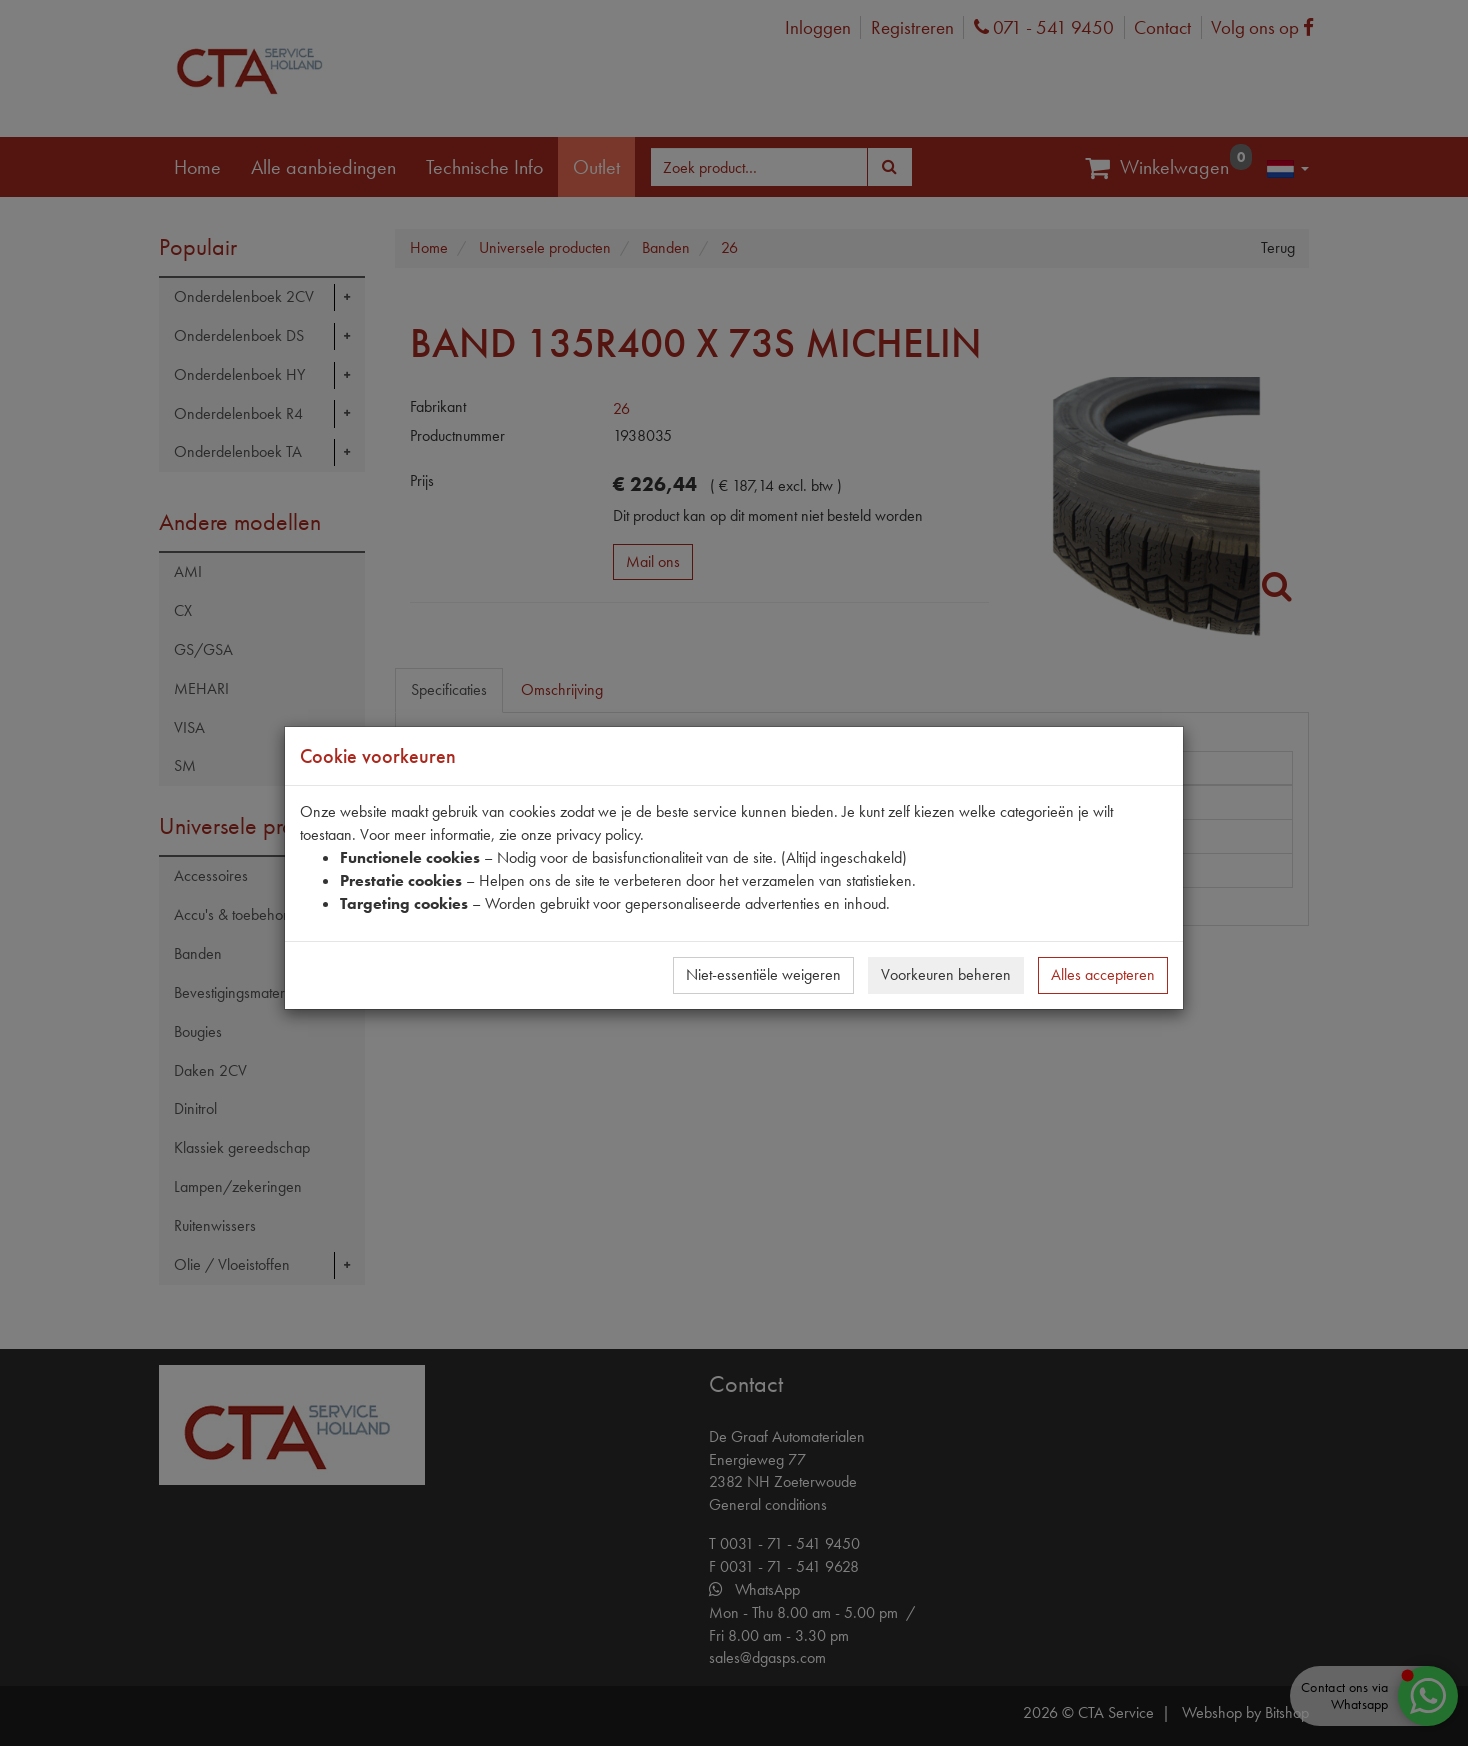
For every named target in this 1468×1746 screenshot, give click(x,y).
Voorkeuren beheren (946, 974)
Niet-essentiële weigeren (763, 974)
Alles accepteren (1103, 974)
